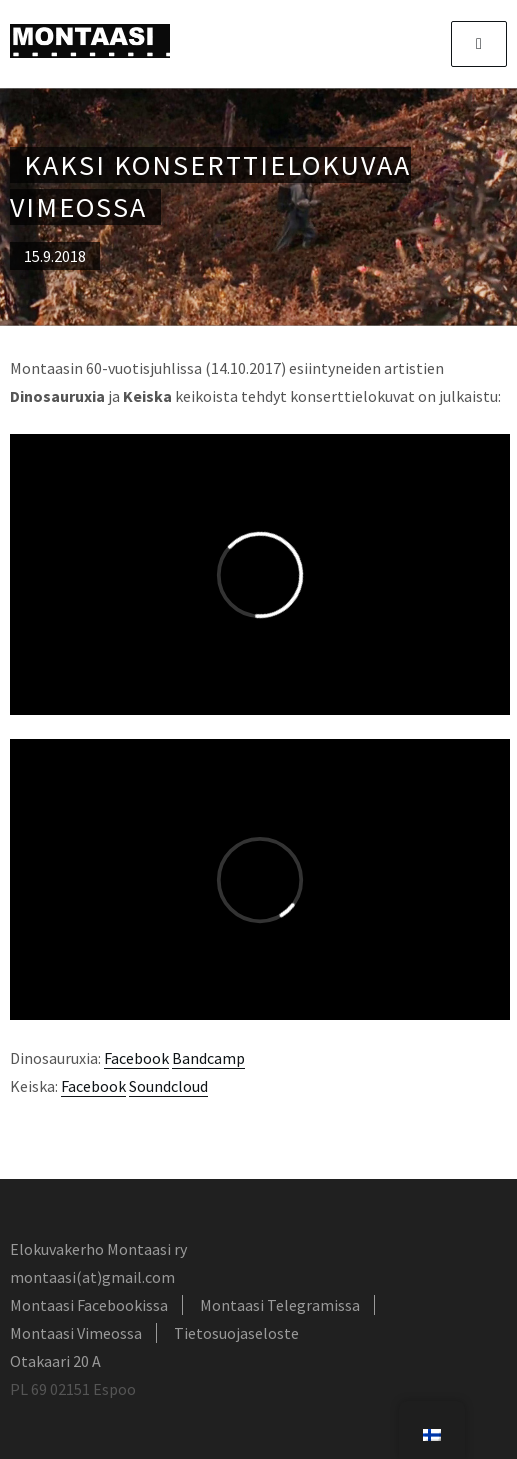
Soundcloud (168, 1086)
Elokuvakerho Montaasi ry (98, 1249)
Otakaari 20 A (55, 1361)
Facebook (136, 1058)
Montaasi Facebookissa (89, 1305)
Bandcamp (208, 1058)
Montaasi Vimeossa (76, 1333)
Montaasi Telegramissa (280, 1305)
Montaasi (90, 41)
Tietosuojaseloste (236, 1333)
